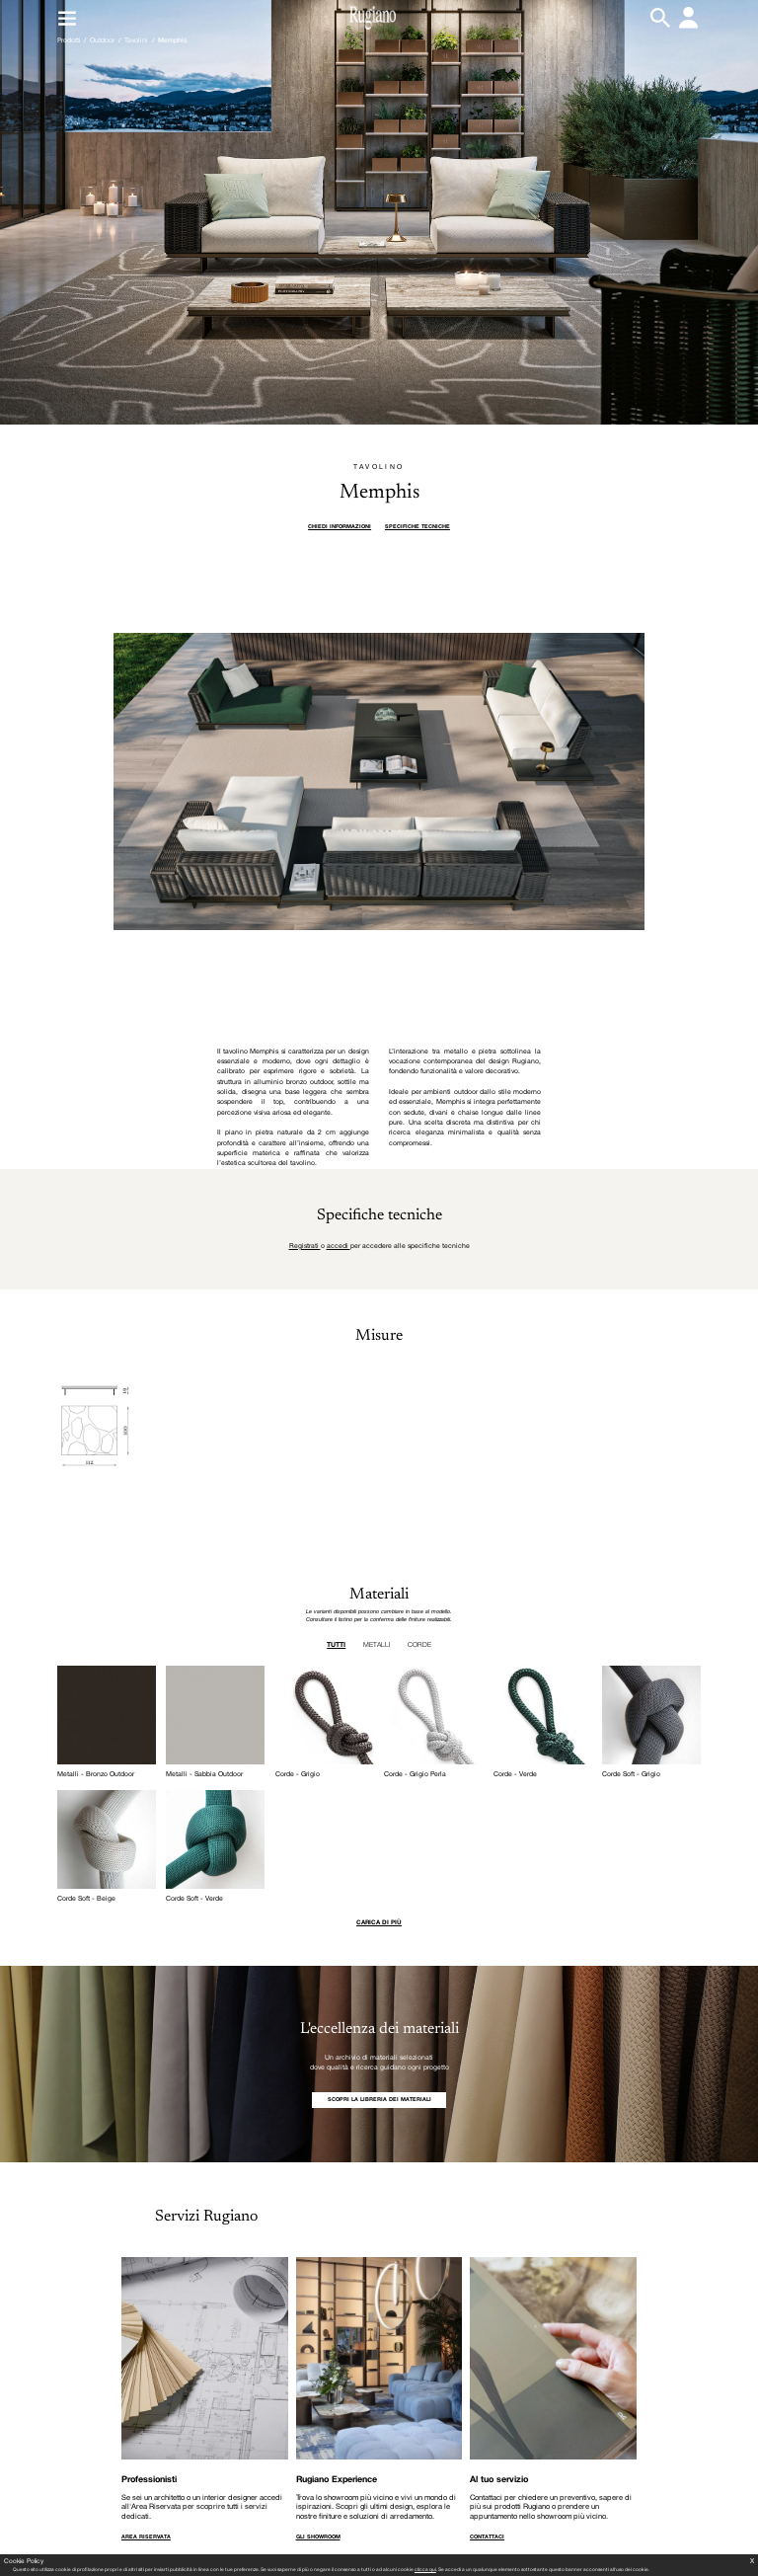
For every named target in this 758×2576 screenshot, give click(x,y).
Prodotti (69, 40)
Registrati (305, 1246)
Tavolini (136, 40)
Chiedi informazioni (339, 526)
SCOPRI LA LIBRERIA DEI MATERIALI (379, 2099)
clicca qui (425, 2570)
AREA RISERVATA (146, 2537)
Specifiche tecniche (417, 526)
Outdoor (102, 40)
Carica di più (379, 1922)
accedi (338, 1246)
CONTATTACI (487, 2537)
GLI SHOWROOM (318, 2537)
